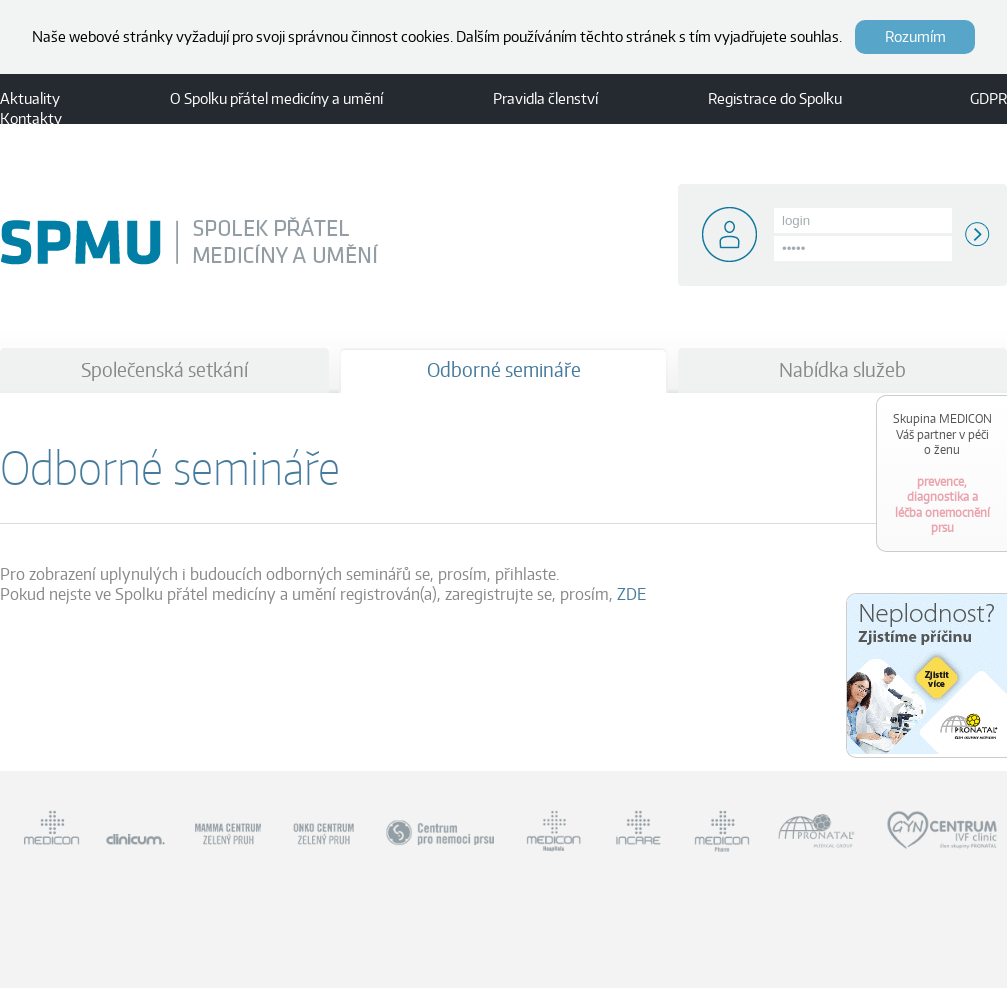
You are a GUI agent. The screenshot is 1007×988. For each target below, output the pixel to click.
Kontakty (31, 118)
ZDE (631, 594)
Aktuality (30, 98)
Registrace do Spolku (775, 98)
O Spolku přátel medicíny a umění (276, 98)
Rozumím (915, 36)
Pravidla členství (545, 98)
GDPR (988, 98)
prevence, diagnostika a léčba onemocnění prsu (942, 473)
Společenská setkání (164, 369)
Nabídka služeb (842, 369)
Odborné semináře (504, 369)
